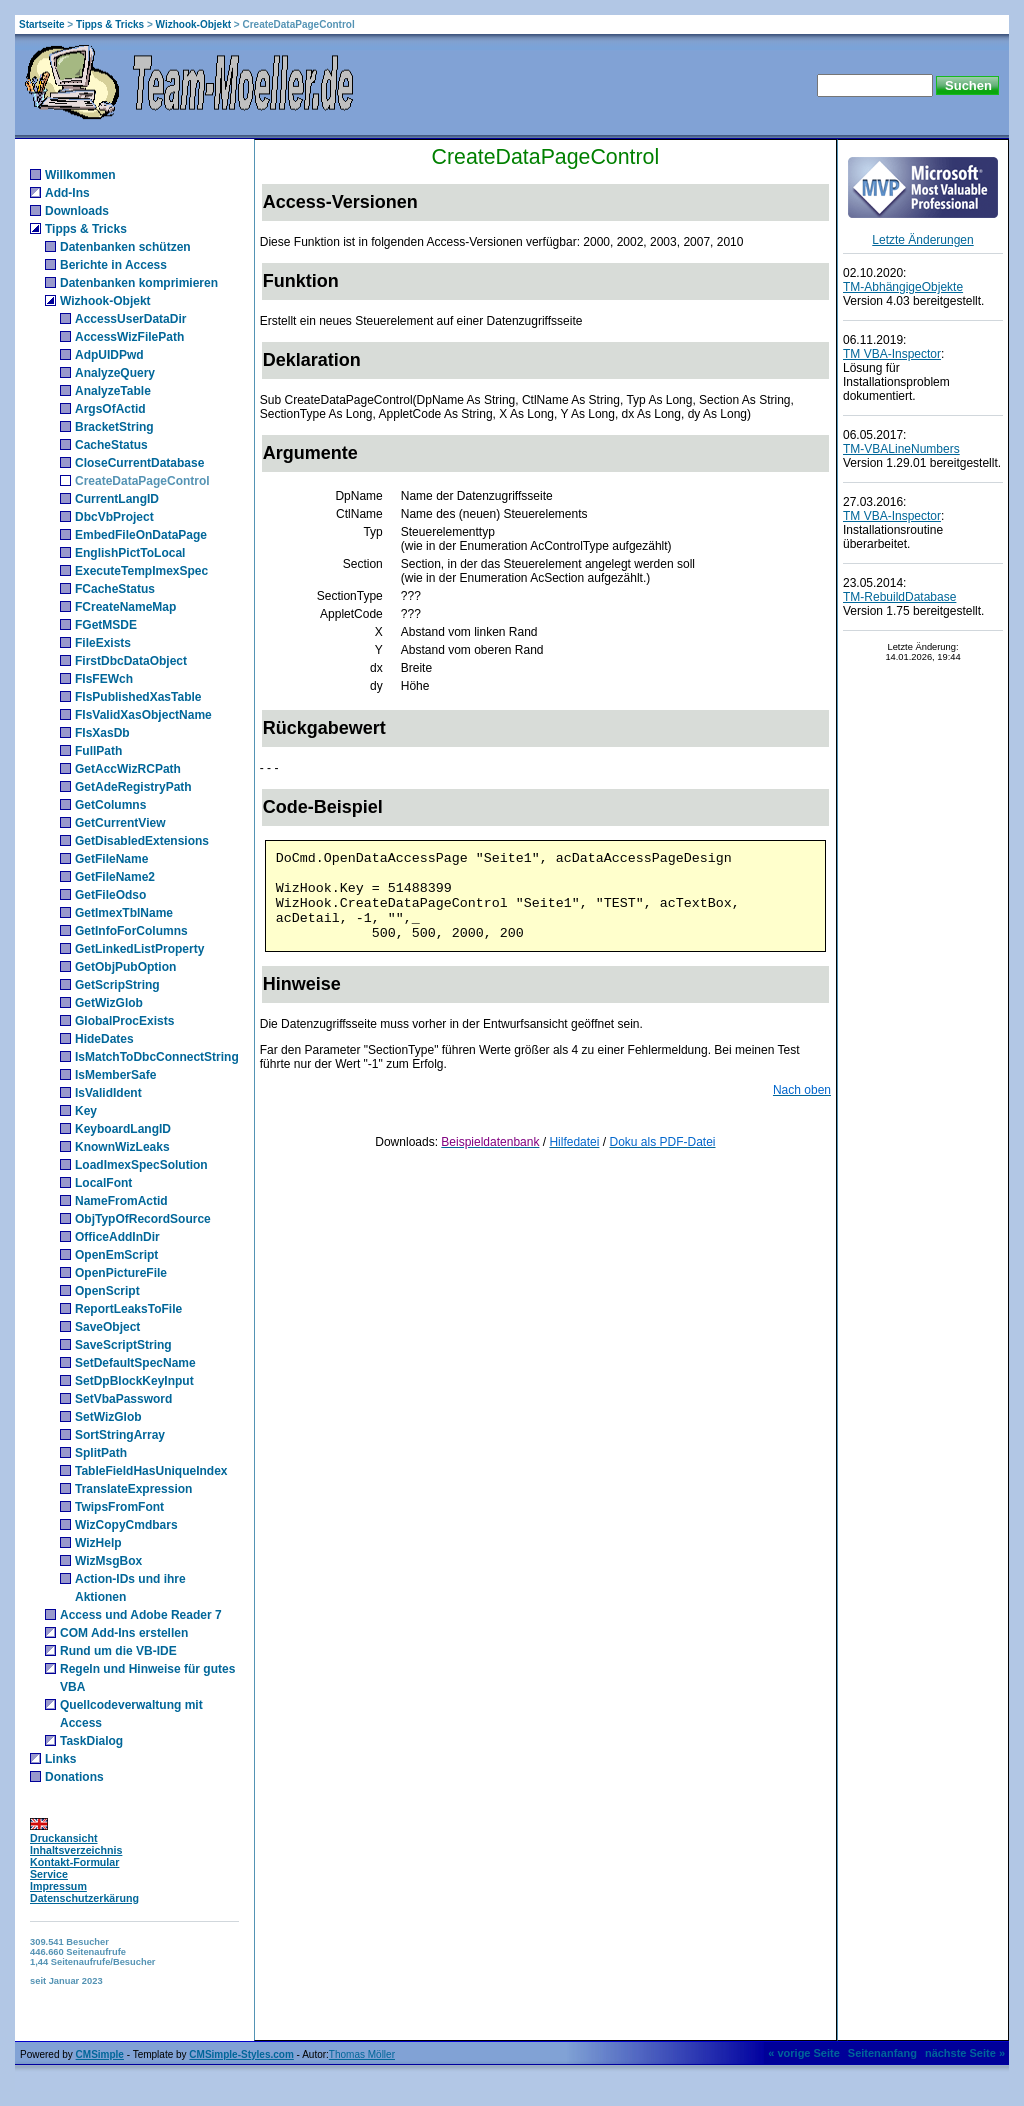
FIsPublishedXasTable (138, 697)
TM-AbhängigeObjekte (903, 287)
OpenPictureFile (121, 1273)
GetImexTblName (124, 913)
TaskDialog (91, 1741)
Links (60, 1759)
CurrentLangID (117, 499)
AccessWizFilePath (129, 337)
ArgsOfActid (110, 409)
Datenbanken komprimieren (139, 283)
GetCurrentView (120, 823)
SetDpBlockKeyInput (134, 1381)
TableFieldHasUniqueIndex (151, 1471)
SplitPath (101, 1453)
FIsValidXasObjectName (143, 715)
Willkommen (80, 175)
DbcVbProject (114, 517)
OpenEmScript (116, 1255)
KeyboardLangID (123, 1129)
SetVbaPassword (123, 1399)
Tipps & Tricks (110, 24)
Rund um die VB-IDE (118, 1651)
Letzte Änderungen (922, 240)
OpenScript (107, 1291)
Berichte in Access (113, 265)
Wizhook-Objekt (193, 24)
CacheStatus (111, 445)
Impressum (58, 1886)
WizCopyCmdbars (126, 1525)
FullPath (98, 751)
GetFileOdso (110, 895)
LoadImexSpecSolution (141, 1165)
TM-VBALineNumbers (901, 449)
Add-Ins (67, 193)
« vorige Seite (804, 2053)
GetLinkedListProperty (139, 949)
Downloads (77, 211)
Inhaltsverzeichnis (76, 1850)
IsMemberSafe (115, 1075)
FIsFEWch (104, 679)
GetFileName (111, 859)
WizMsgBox (108, 1561)
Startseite (42, 24)
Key (86, 1111)
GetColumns (110, 805)
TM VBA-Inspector (892, 354)
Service (49, 1874)
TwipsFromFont (119, 1507)
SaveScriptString (123, 1345)
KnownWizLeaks (122, 1147)
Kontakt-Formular (74, 1862)
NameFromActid (121, 1201)
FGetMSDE (106, 625)
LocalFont (103, 1183)
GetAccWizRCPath (128, 769)
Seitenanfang (882, 2053)
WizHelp (98, 1543)
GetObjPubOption (125, 967)
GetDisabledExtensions (142, 841)
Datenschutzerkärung (84, 1898)
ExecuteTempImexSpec (141, 571)
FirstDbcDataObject (131, 661)
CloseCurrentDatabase (139, 463)
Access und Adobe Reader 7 (141, 1615)
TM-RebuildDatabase (899, 597)
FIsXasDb (102, 733)
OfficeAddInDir (117, 1237)
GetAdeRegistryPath (133, 787)
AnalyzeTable (113, 391)
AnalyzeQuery (115, 373)
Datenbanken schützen (125, 247)
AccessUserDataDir (130, 319)
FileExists (103, 643)
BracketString (114, 427)
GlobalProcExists (124, 1021)
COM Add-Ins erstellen (124, 1633)
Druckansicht (64, 1838)
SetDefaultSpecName (135, 1363)
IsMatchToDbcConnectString (157, 1057)
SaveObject (107, 1327)
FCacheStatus (115, 589)
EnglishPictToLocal (130, 553)
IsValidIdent (108, 1093)
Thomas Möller (362, 2054)
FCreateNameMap (125, 607)
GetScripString (117, 985)
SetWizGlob (108, 1417)
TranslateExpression (133, 1489)
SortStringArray (120, 1435)
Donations (74, 1777)
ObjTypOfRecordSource (143, 1219)
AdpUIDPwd (109, 355)
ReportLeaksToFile (128, 1309)
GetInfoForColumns (131, 931)
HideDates (104, 1039)
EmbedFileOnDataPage (141, 535)
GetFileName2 (115, 877)
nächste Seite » (965, 2053)
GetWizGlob (109, 1003)
